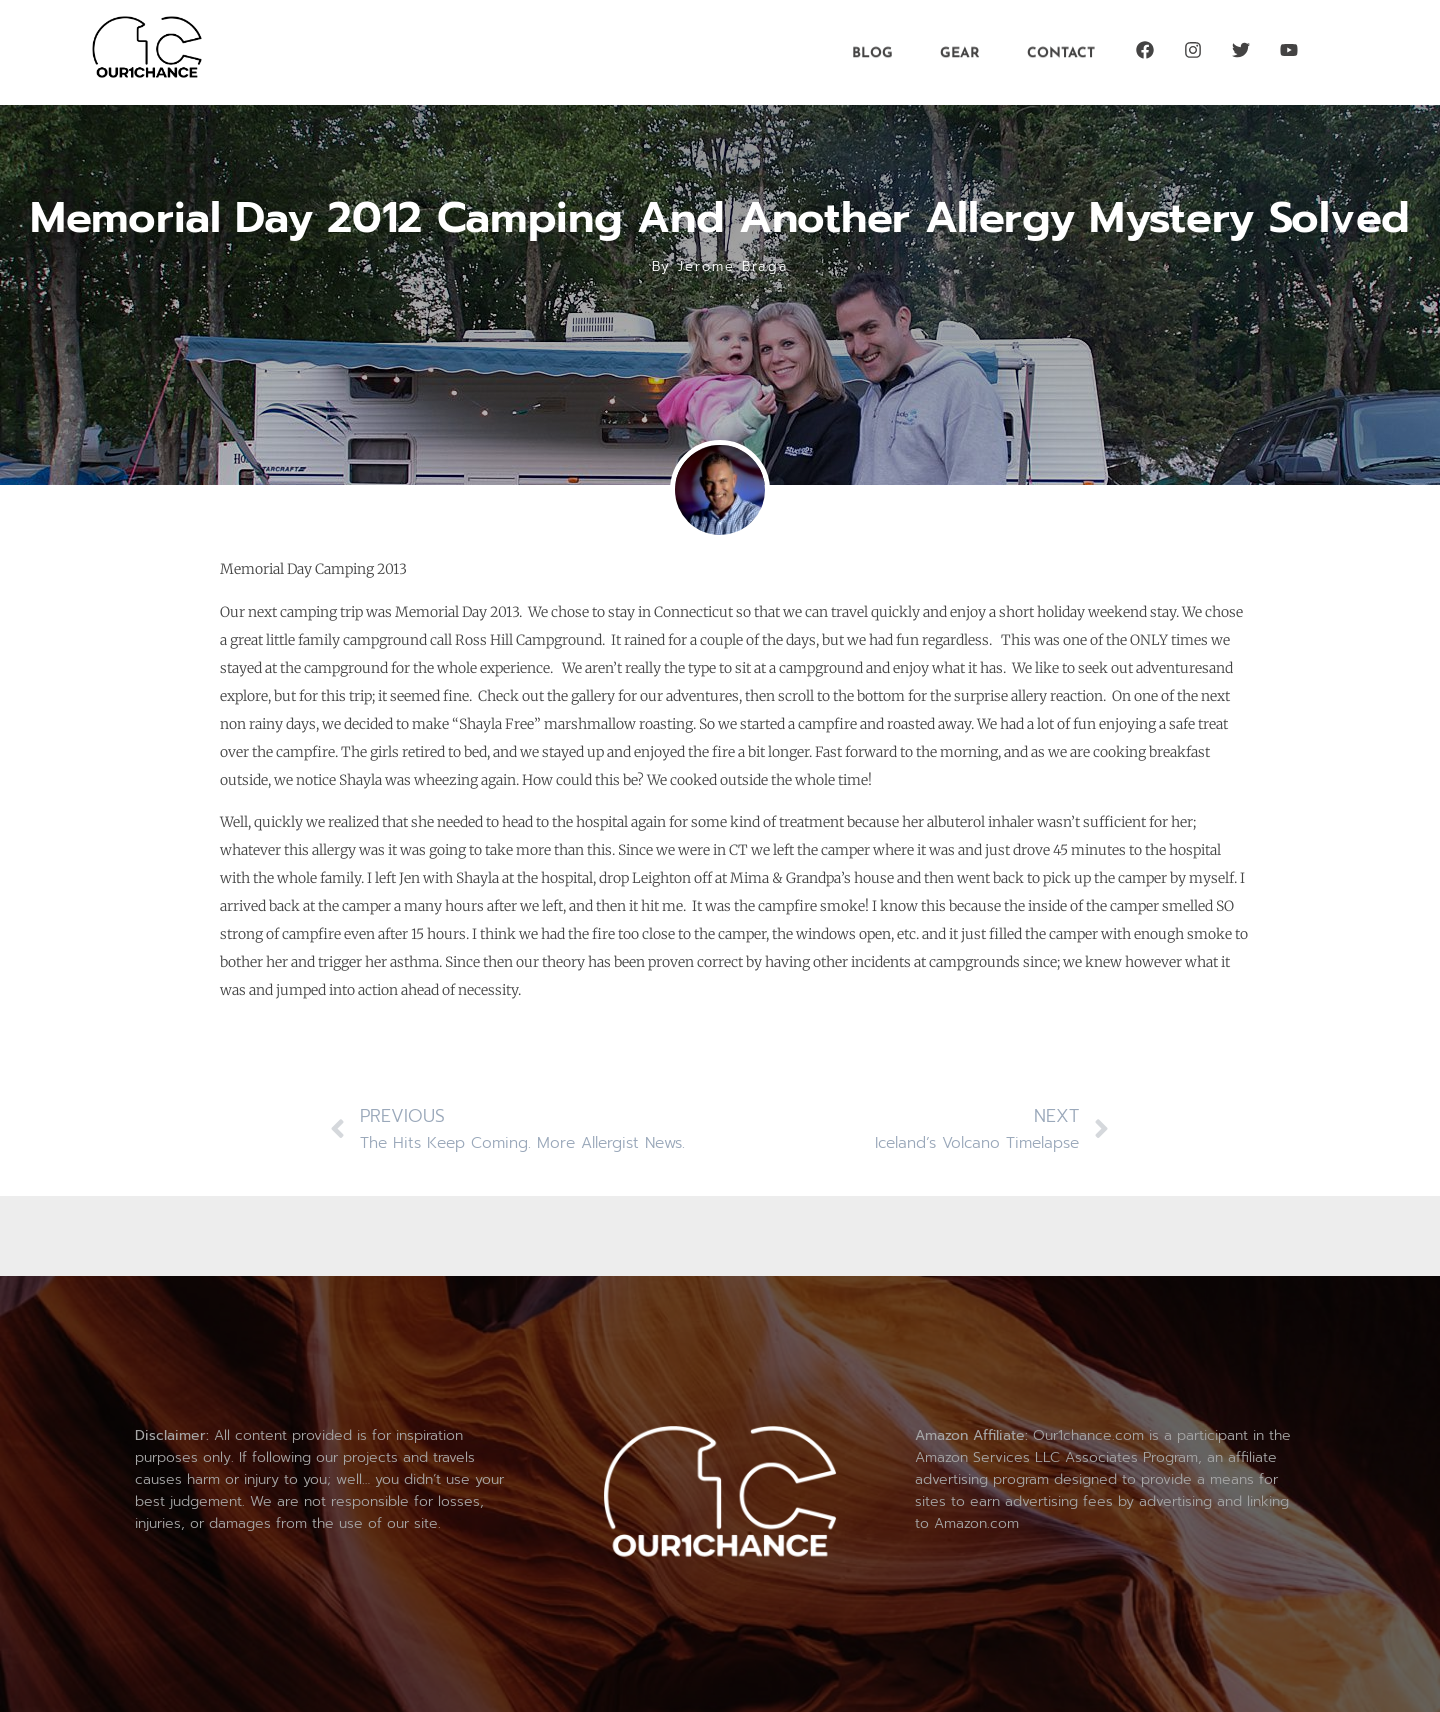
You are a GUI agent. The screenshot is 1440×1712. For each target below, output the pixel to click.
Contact (1061, 51)
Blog (872, 51)
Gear (960, 51)
